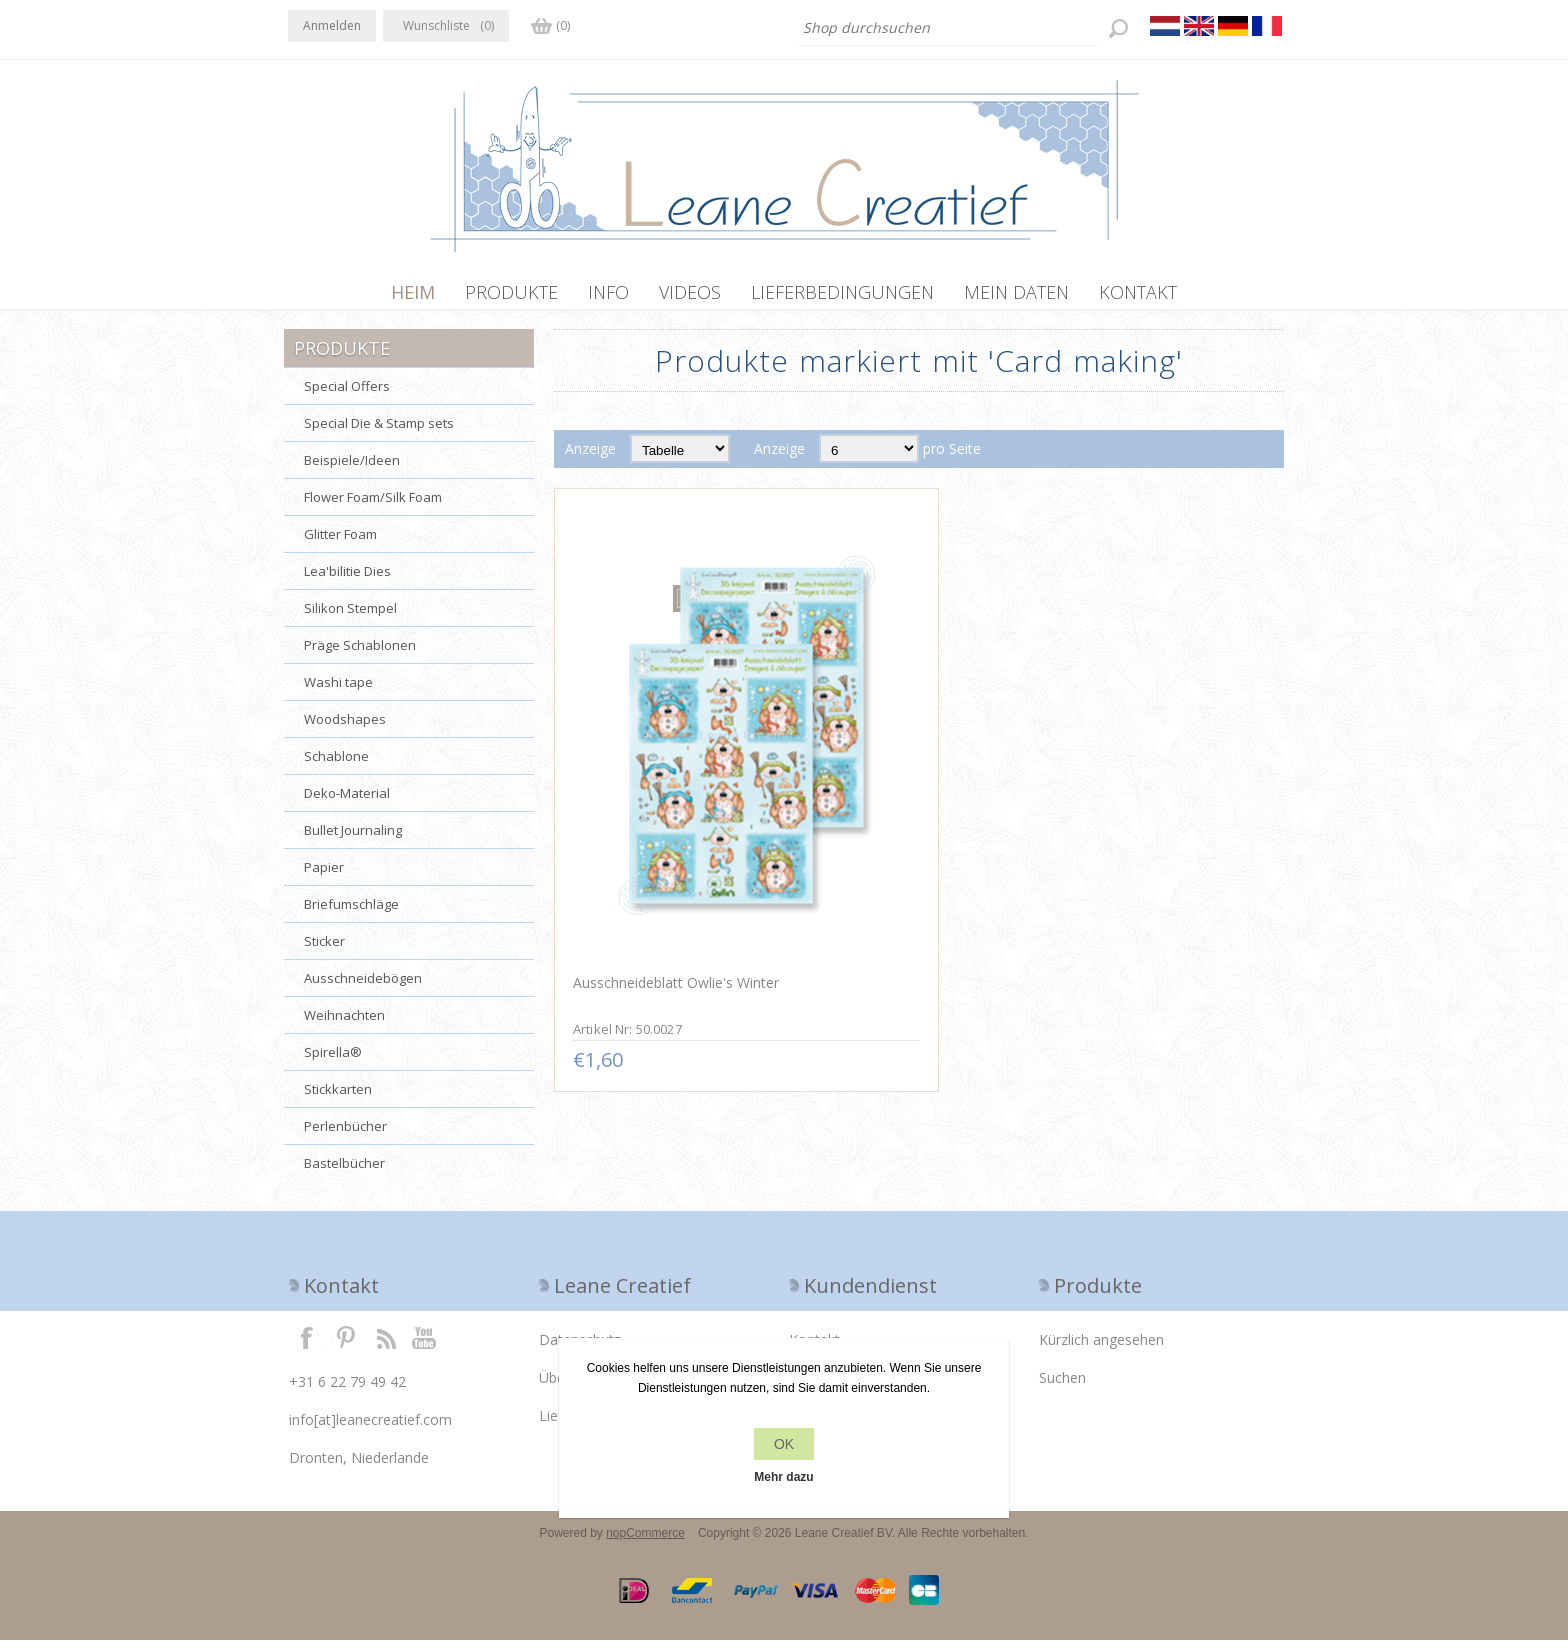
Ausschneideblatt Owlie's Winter (673, 808)
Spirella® (333, 1062)
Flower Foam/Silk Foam (373, 507)
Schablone (336, 766)
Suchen (1062, 1387)
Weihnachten (344, 1025)
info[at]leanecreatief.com (370, 1429)
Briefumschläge (351, 914)
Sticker (324, 951)
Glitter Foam (340, 544)
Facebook (307, 1347)
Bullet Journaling (353, 840)
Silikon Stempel (350, 618)
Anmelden (332, 25)
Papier (324, 877)
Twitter (346, 1347)
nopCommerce (645, 1543)
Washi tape (338, 692)
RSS (386, 1347)
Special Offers (347, 396)
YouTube (425, 1347)
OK (784, 1444)
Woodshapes (345, 729)
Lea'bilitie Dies (347, 581)
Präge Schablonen (360, 655)
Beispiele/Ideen (352, 470)
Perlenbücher (345, 1136)
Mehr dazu (783, 1477)
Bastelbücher (344, 1173)
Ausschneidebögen (363, 988)
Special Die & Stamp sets (379, 433)
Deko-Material (347, 803)
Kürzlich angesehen (1101, 1349)
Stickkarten (338, 1099)
